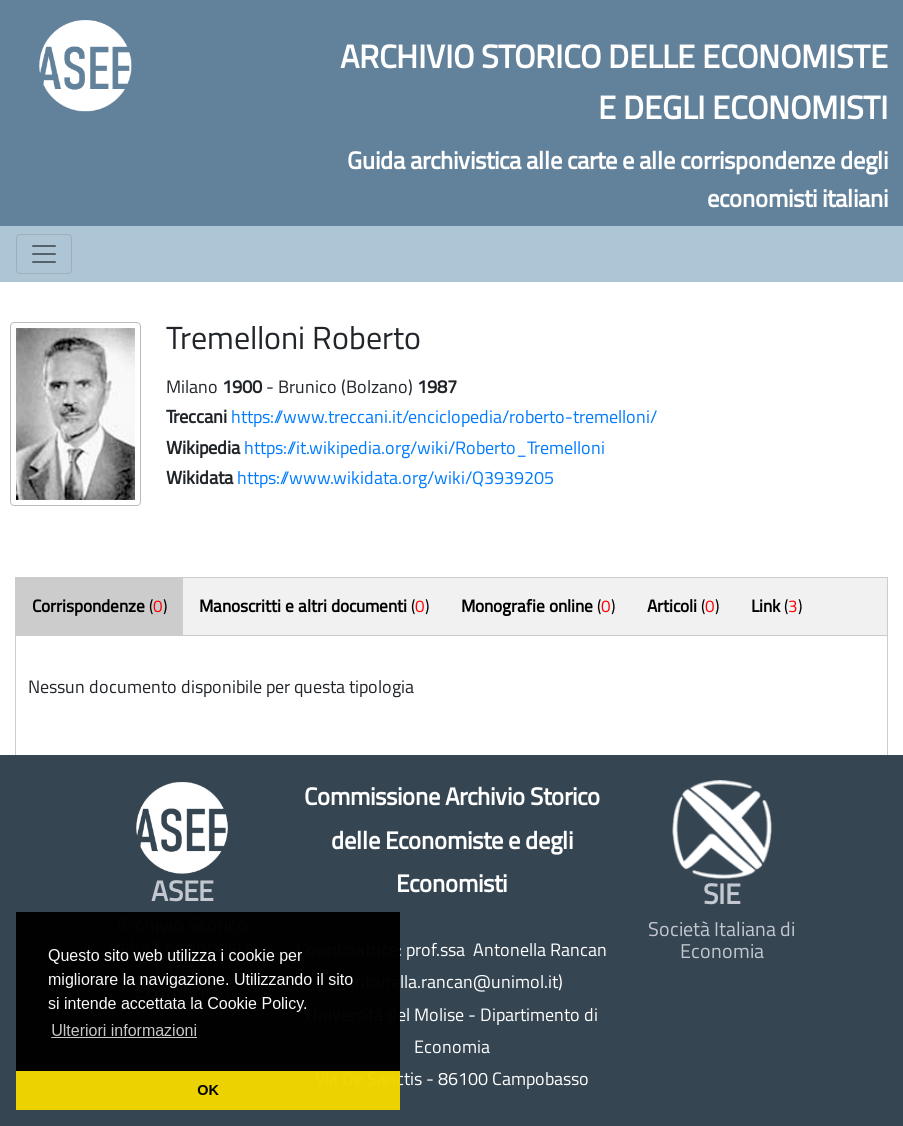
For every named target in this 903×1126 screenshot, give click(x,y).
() (99, 606)
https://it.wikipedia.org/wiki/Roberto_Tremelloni (424, 447)
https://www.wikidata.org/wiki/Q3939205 (395, 477)
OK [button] (208, 1090)
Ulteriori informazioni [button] (124, 1030)
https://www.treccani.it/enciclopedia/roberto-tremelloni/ (444, 416)
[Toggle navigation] (44, 254)
